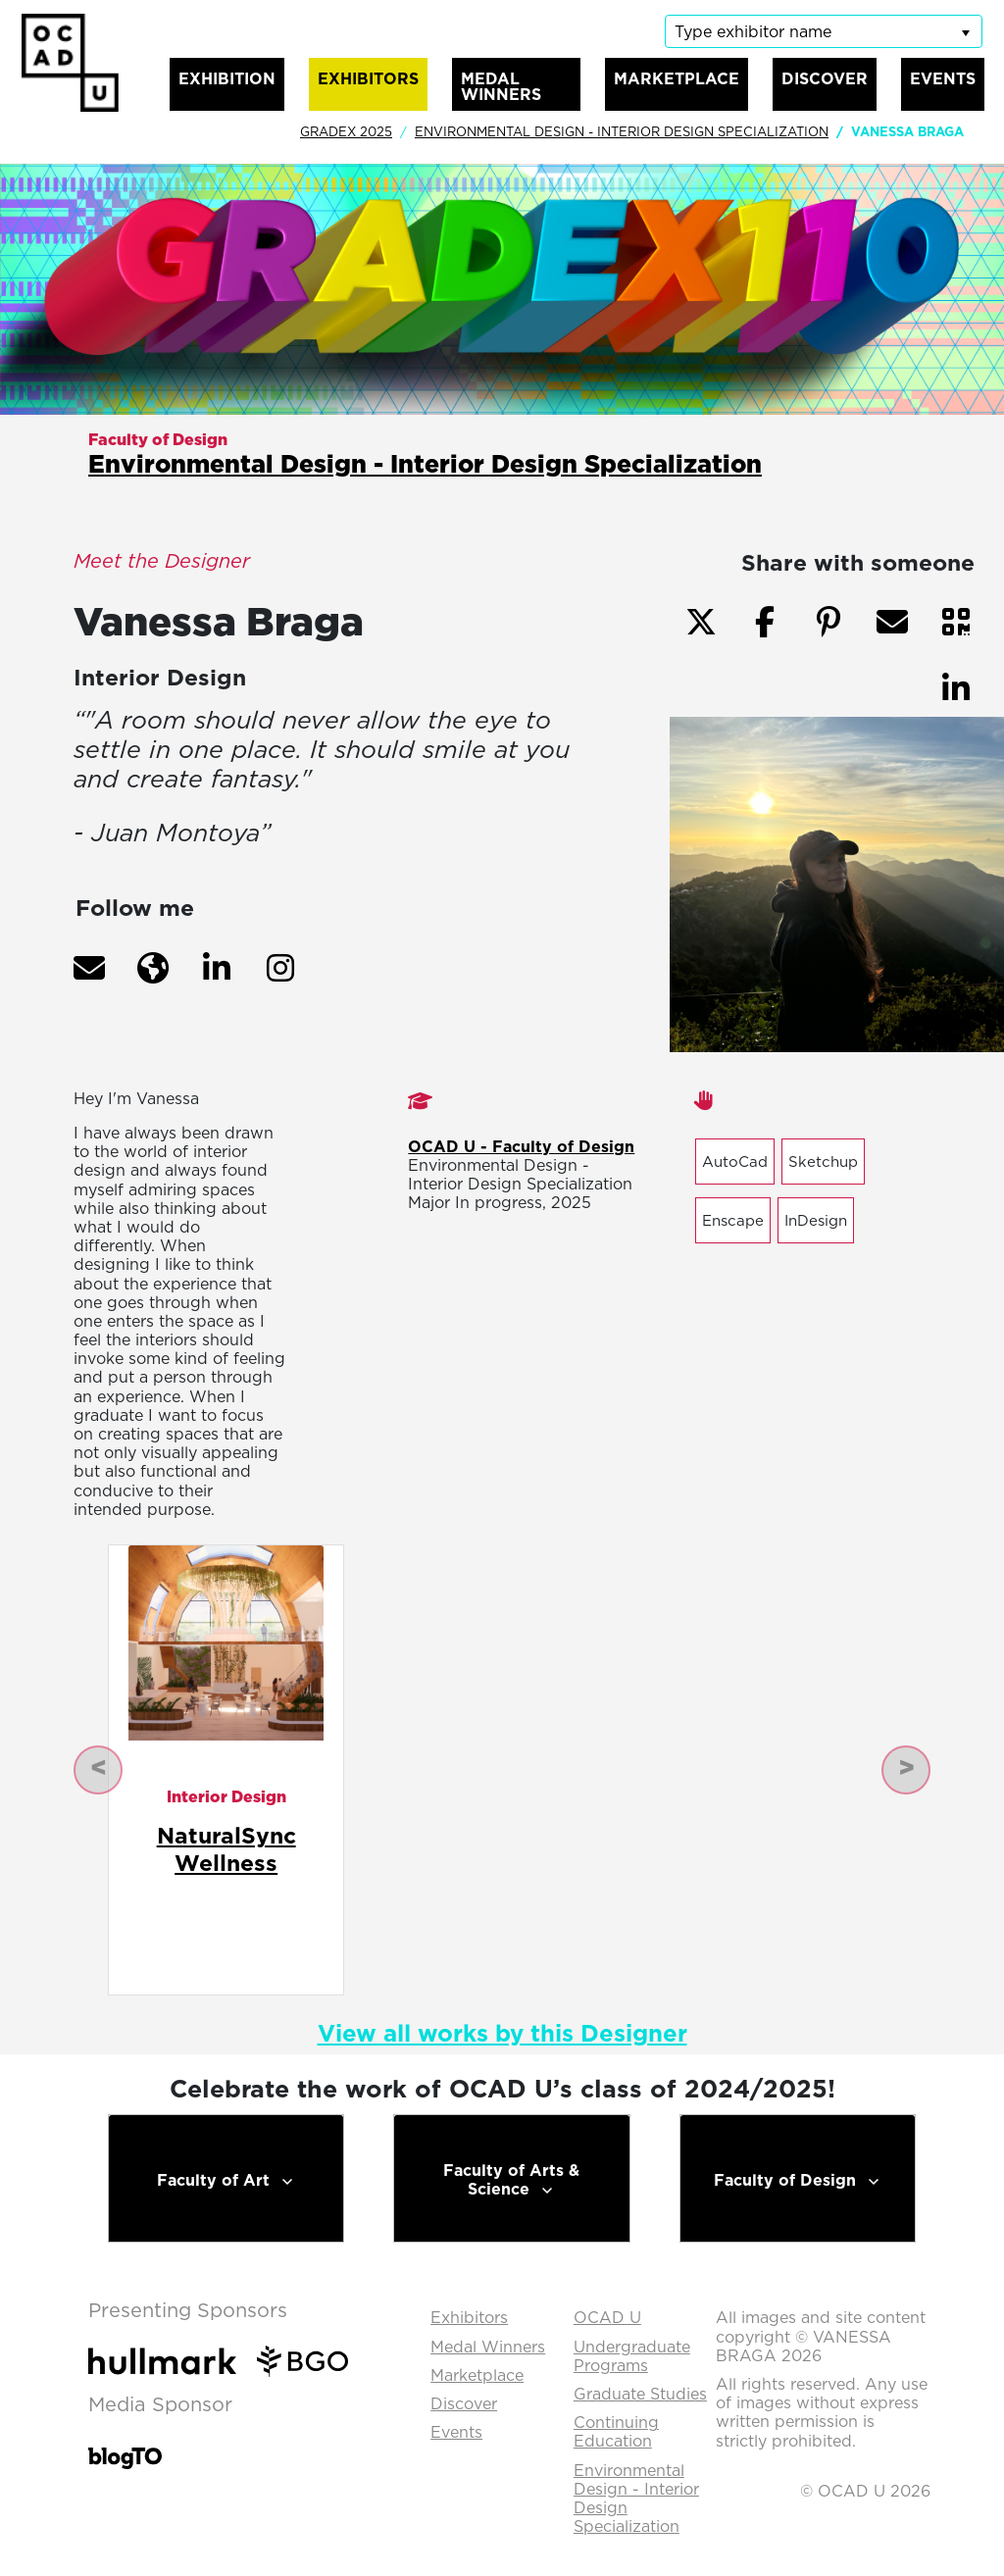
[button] (89, 967)
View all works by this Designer (502, 2032)
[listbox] (823, 31)
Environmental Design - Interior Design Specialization (621, 131)
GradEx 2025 (346, 131)
